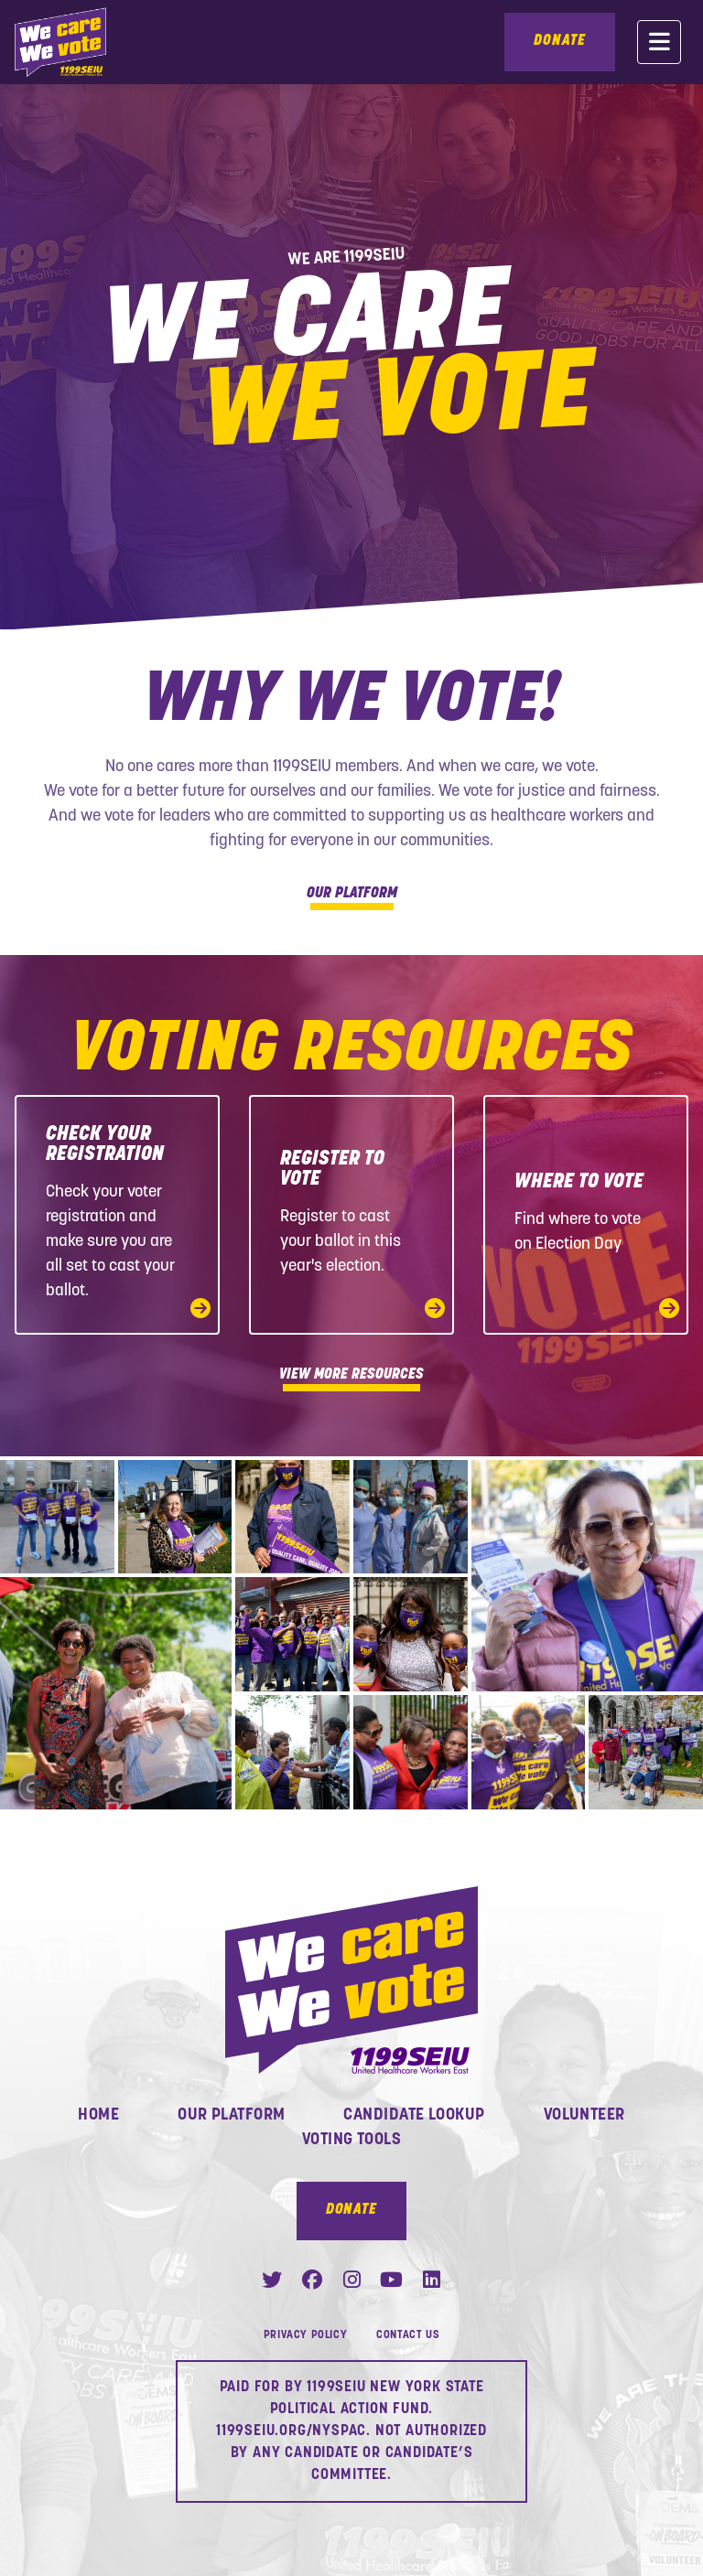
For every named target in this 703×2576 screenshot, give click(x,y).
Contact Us (407, 2335)
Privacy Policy (305, 2335)
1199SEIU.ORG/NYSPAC (291, 2431)
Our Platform (352, 895)
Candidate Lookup (413, 2115)
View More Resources (351, 1377)
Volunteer (584, 2115)
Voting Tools (351, 2140)
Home (98, 2115)
